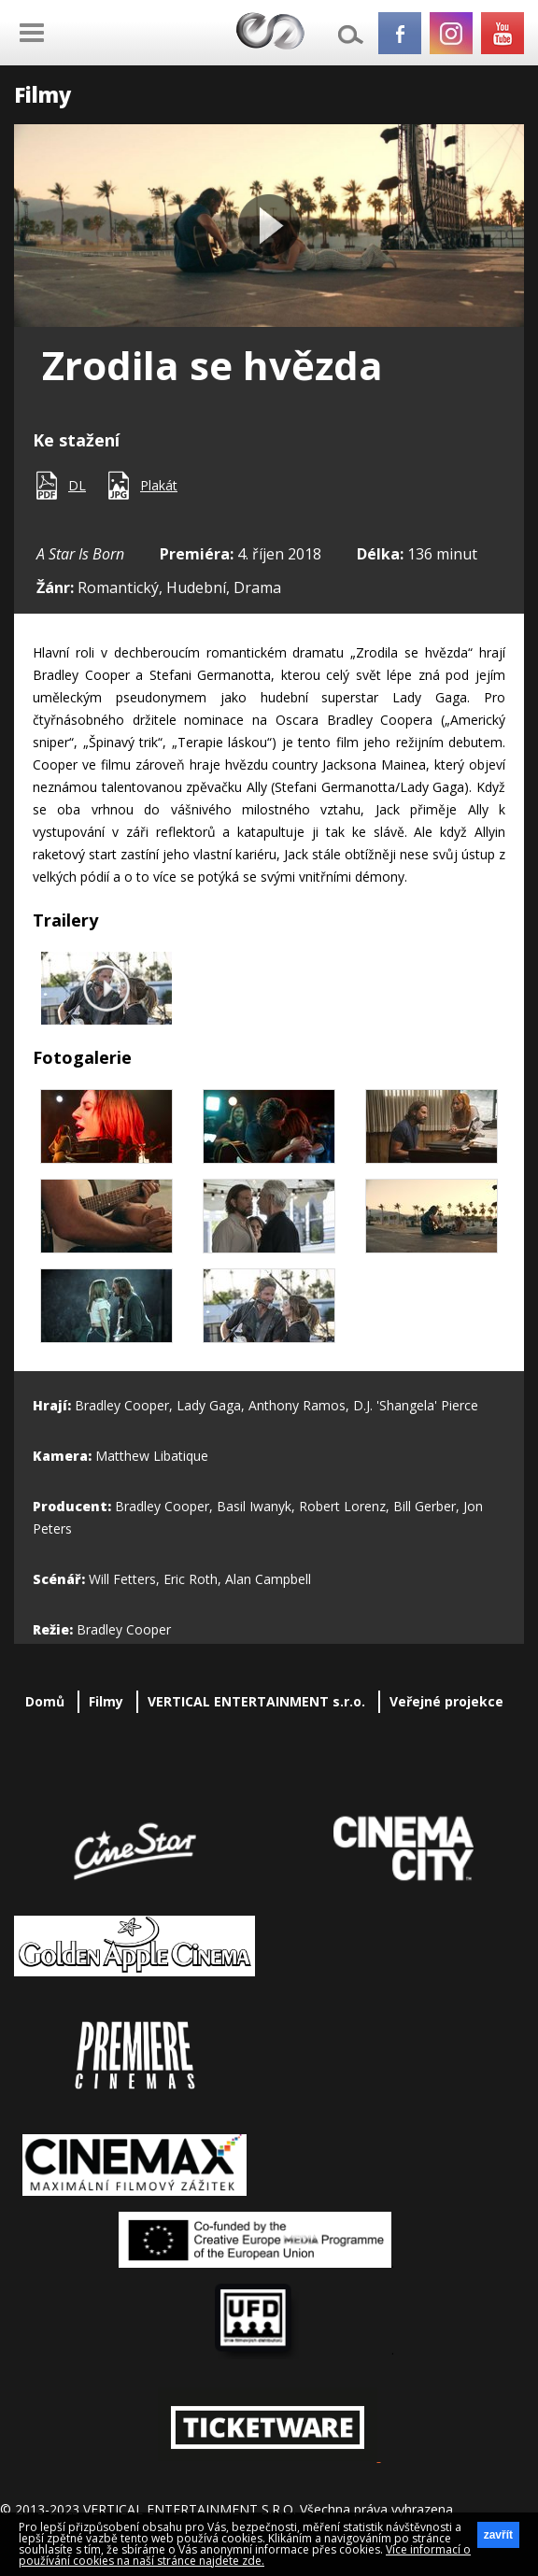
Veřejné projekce (446, 1701)
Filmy (106, 1701)
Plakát (158, 485)
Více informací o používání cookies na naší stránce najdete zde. (245, 2555)
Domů (44, 1701)
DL (77, 485)
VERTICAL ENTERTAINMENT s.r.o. (256, 1701)
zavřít (498, 2534)
